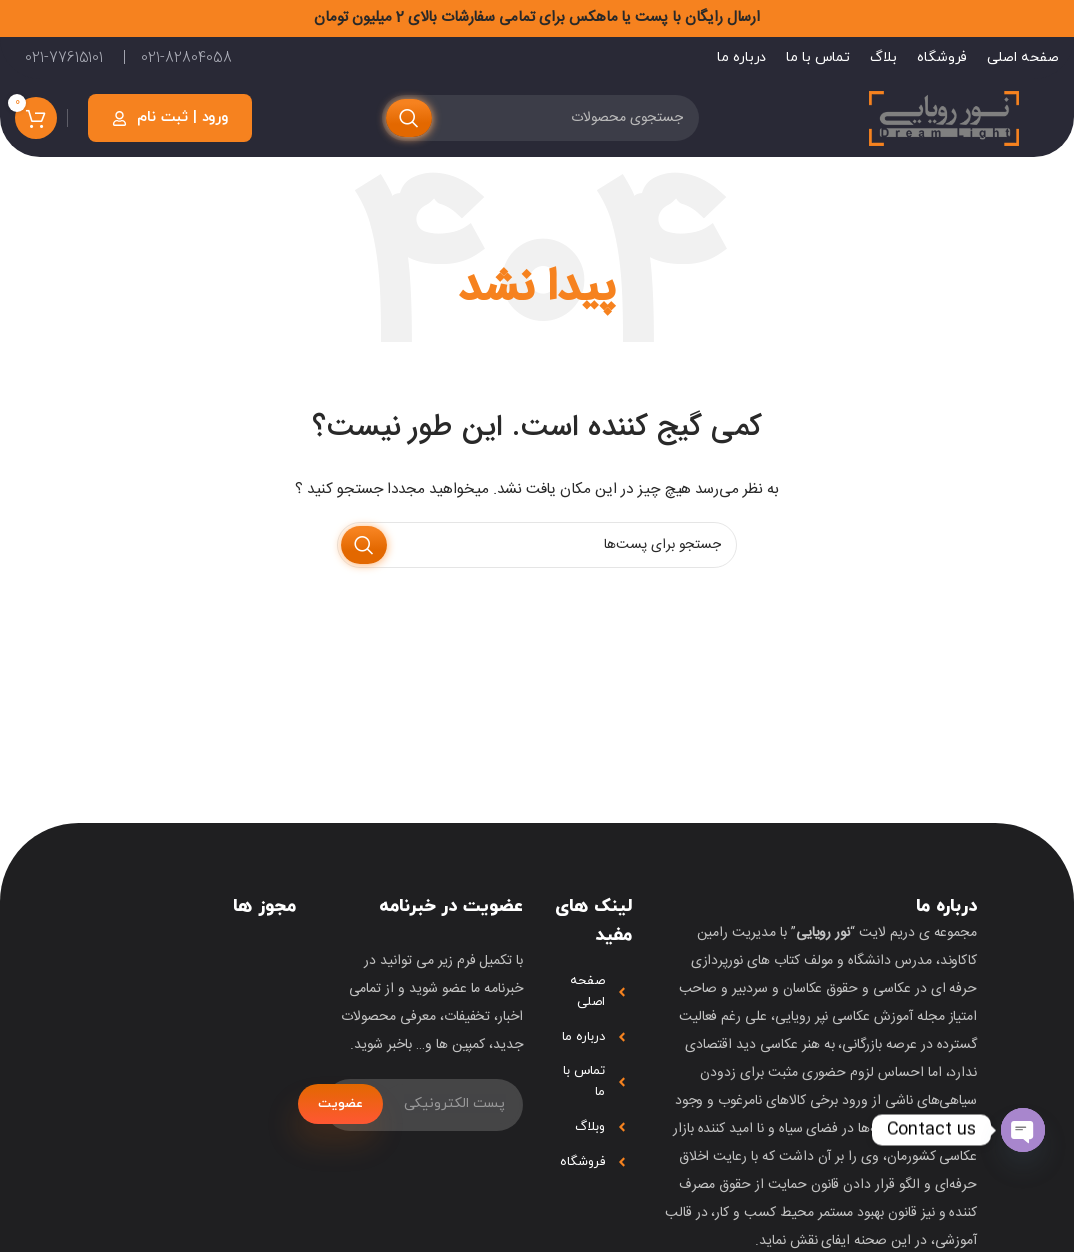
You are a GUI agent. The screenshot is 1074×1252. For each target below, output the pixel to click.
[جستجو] (540, 116)
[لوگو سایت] (944, 117)
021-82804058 (186, 54)
